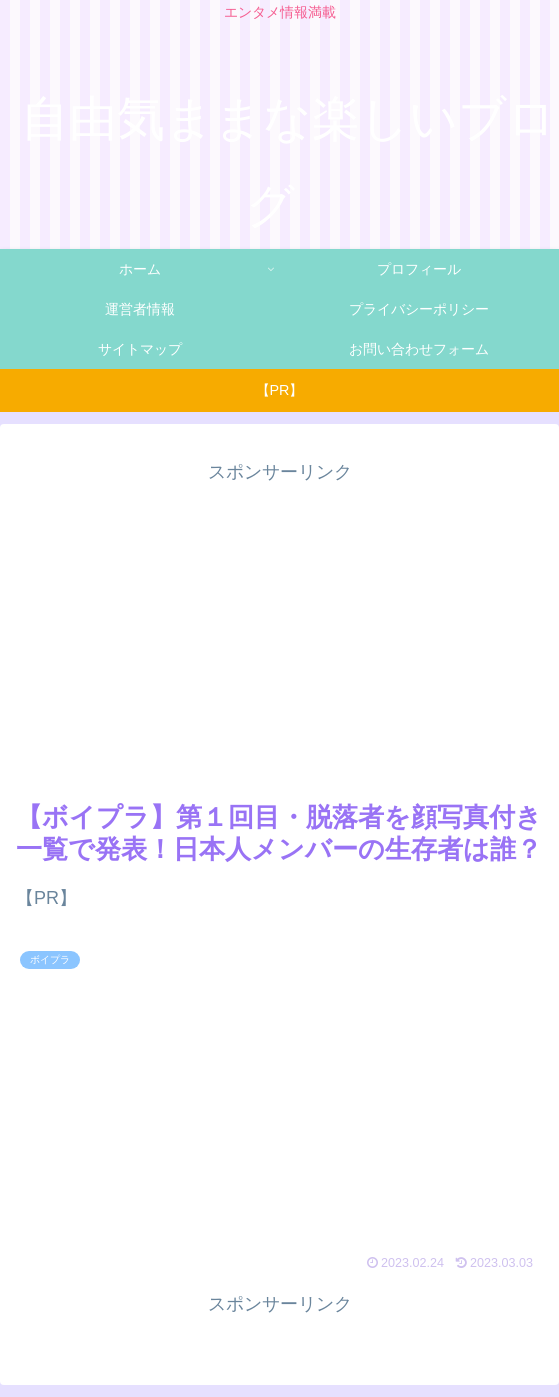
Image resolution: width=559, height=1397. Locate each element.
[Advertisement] (279, 629)
